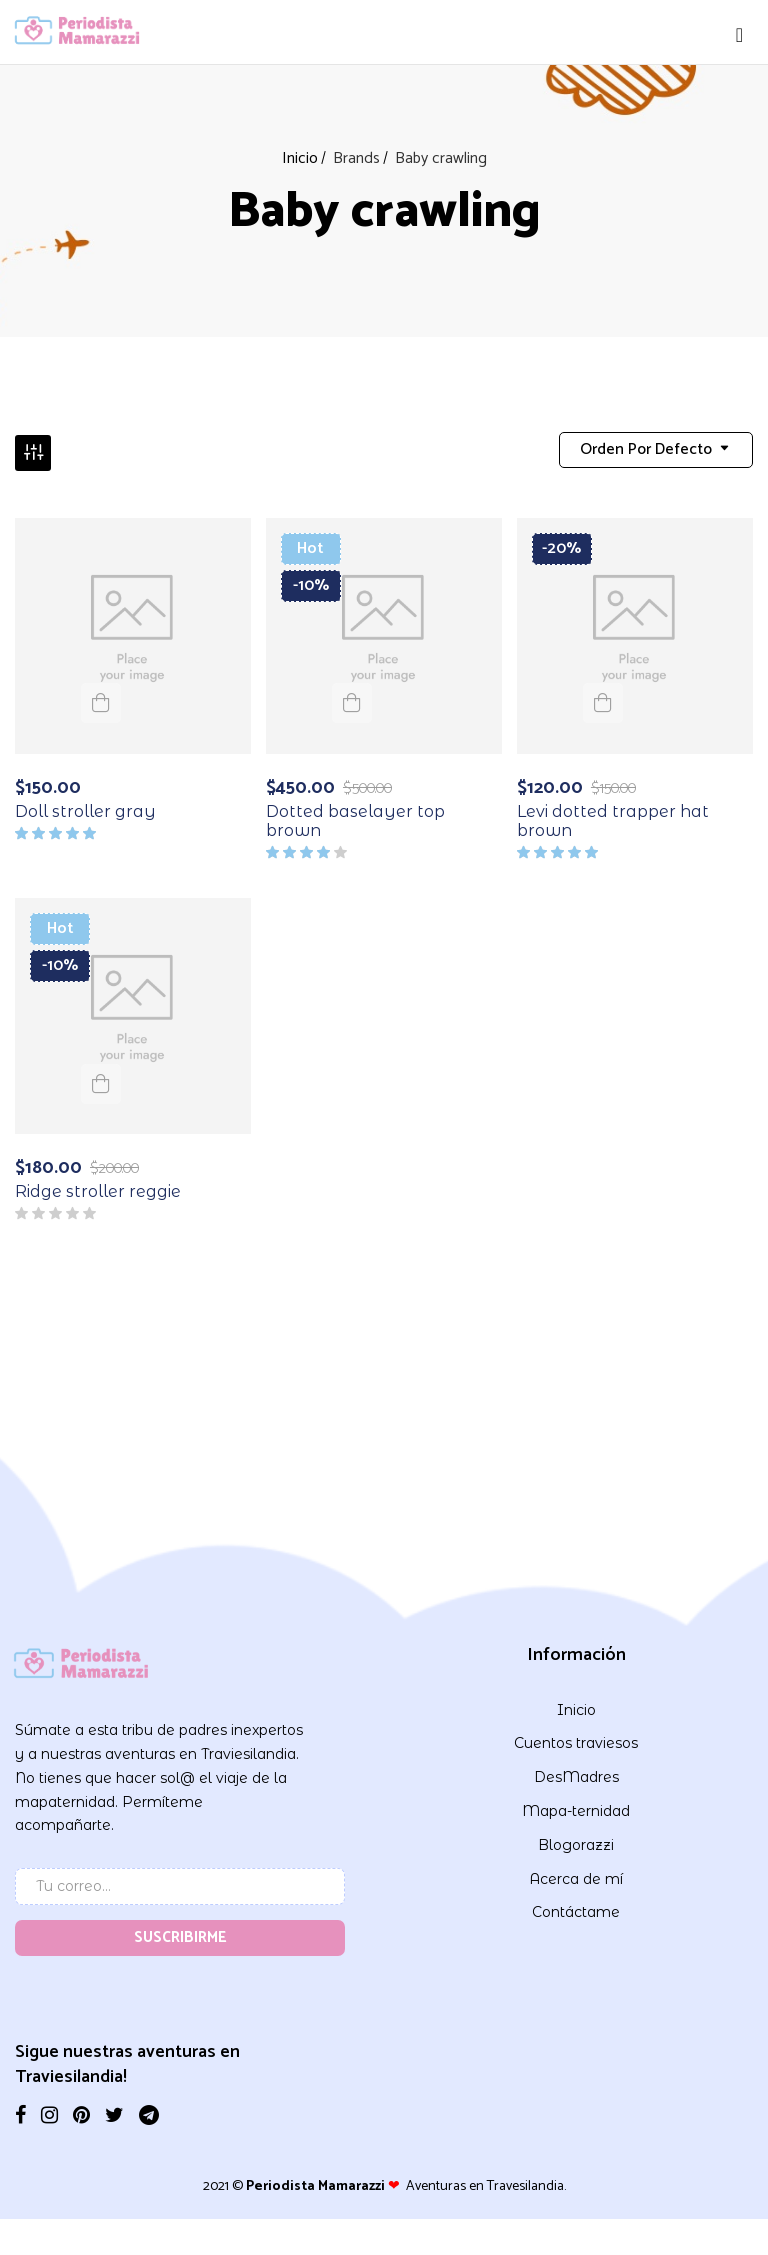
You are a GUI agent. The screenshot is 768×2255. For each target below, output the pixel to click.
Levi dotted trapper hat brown (613, 814)
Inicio (300, 158)
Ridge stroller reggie (98, 1185)
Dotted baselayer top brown (355, 814)
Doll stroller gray (85, 804)
